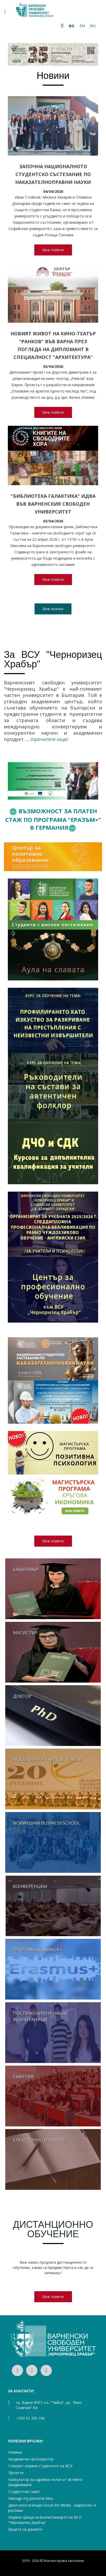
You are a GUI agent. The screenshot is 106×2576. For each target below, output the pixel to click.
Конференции (30, 1886)
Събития (23, 2076)
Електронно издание (39, 2140)
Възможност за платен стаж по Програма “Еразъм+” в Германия (53, 819)
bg (71, 25)
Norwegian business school (46, 1823)
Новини (53, 75)
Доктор (22, 1696)
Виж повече (53, 249)
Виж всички (53, 608)
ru (93, 25)
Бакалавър (25, 1569)
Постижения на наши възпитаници (40, 2016)
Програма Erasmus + (38, 1950)
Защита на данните (25, 2529)
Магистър (25, 1633)
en (82, 25)
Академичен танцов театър (47, 1759)
